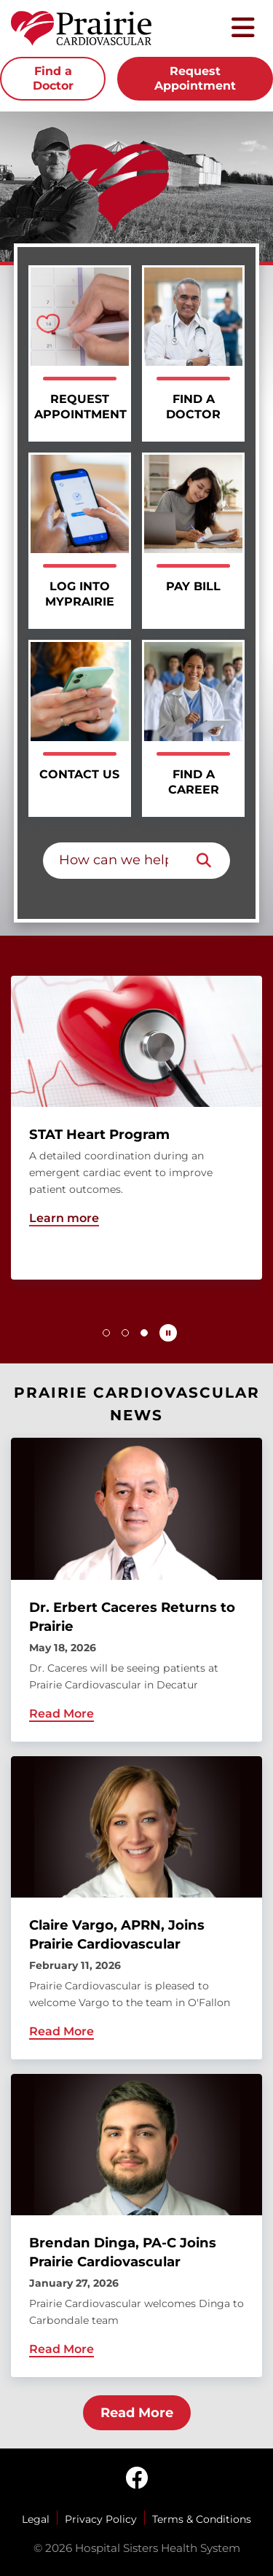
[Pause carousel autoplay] (168, 1333)
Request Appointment (195, 78)
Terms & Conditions (201, 2519)
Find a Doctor (53, 78)
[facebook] (137, 2479)
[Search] (203, 860)
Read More (136, 2413)
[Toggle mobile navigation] (243, 29)
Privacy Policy (101, 2519)
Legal (36, 2519)
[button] (106, 1332)
